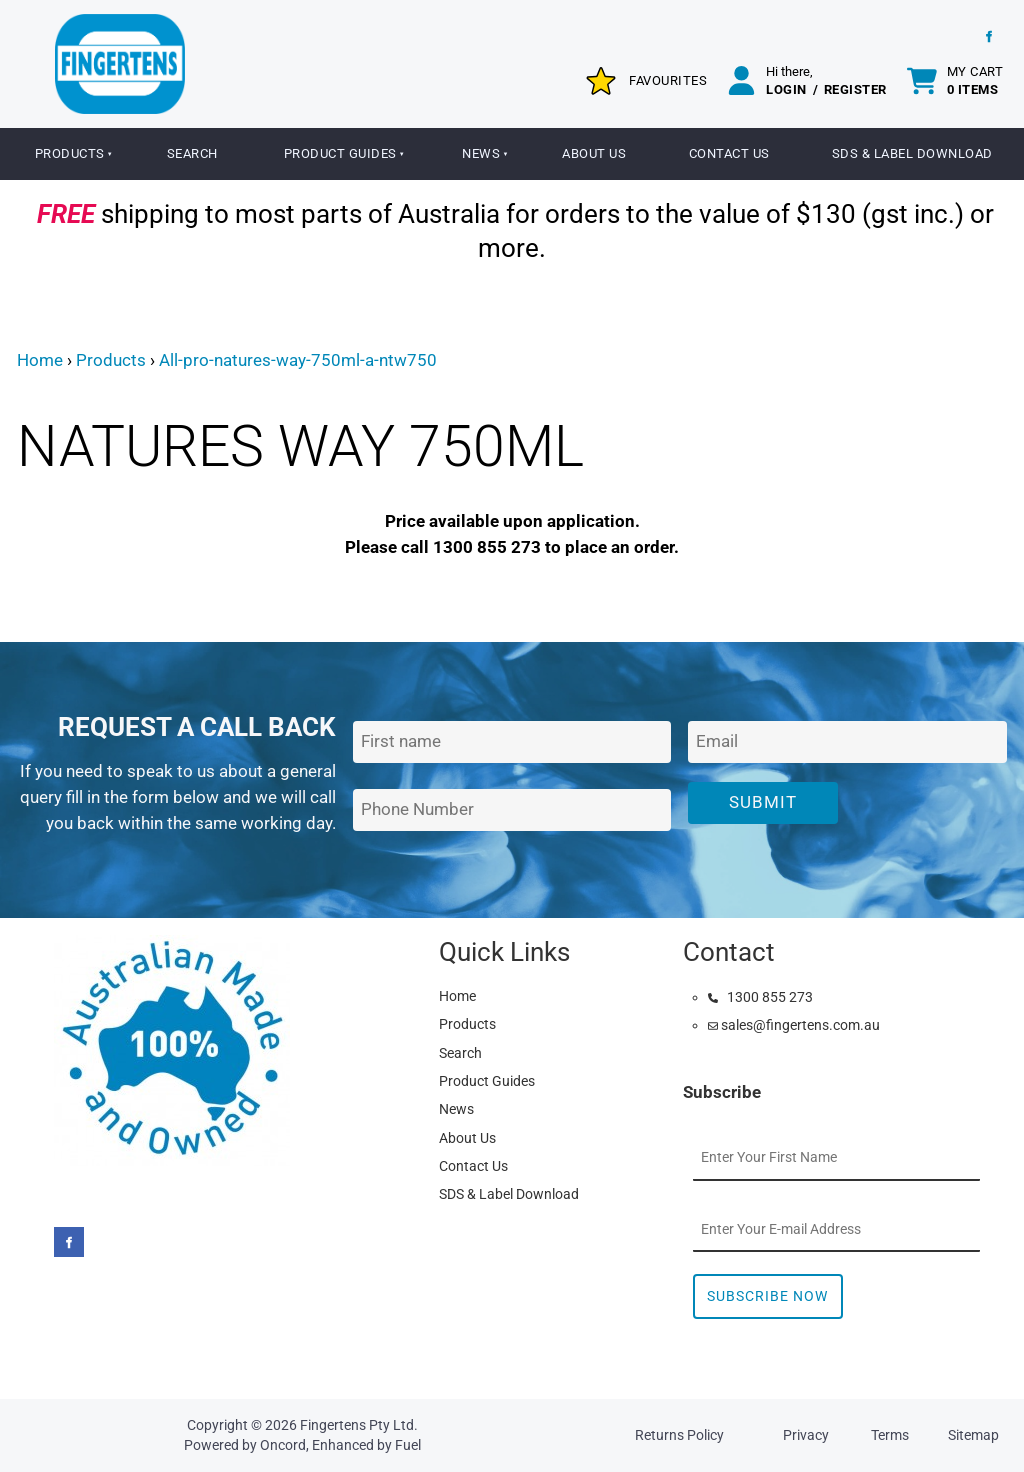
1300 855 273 (760, 997)
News (481, 153)
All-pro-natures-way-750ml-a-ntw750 (298, 360)
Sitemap (973, 1435)
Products (70, 153)
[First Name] (512, 742)
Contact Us (729, 153)
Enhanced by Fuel (366, 1445)
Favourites (668, 80)
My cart (975, 80)
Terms (890, 1435)
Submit (763, 802)
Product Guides (340, 153)
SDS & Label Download (509, 1194)
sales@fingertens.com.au (794, 1025)
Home (40, 360)
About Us (594, 153)
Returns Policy (679, 1435)
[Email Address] (847, 742)
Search (192, 153)
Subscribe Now (767, 1296)
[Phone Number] (512, 810)
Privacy (806, 1435)
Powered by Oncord (245, 1445)
